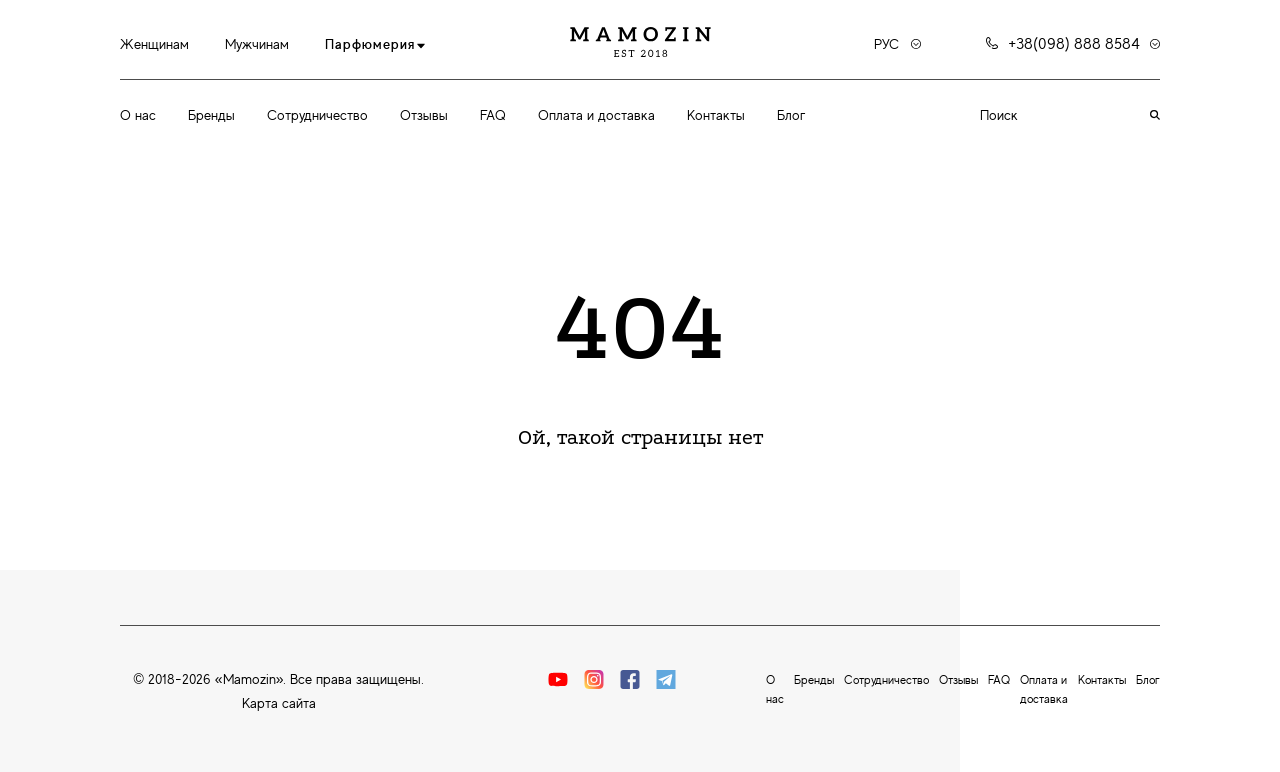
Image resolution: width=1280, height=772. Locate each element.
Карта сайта (279, 703)
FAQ (493, 115)
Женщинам (154, 44)
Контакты (716, 115)
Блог (791, 115)
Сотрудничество (317, 115)
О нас (138, 115)
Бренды (211, 115)
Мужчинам (257, 44)
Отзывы (424, 115)
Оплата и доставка (596, 115)
